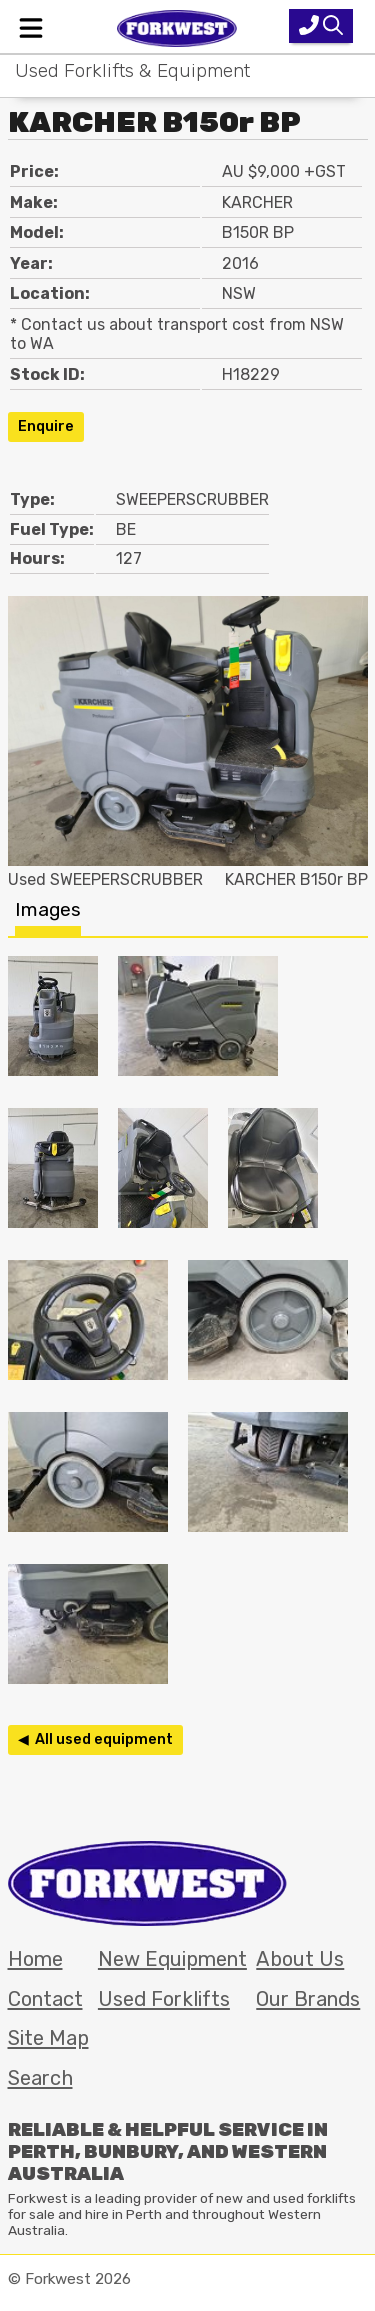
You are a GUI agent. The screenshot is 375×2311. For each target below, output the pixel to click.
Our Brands (308, 1999)
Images (48, 909)
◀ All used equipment (95, 1739)
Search (40, 2078)
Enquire (46, 426)
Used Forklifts (164, 1999)
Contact (45, 1999)
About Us (300, 1959)
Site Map (48, 2038)
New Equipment (172, 1959)
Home (35, 1959)
